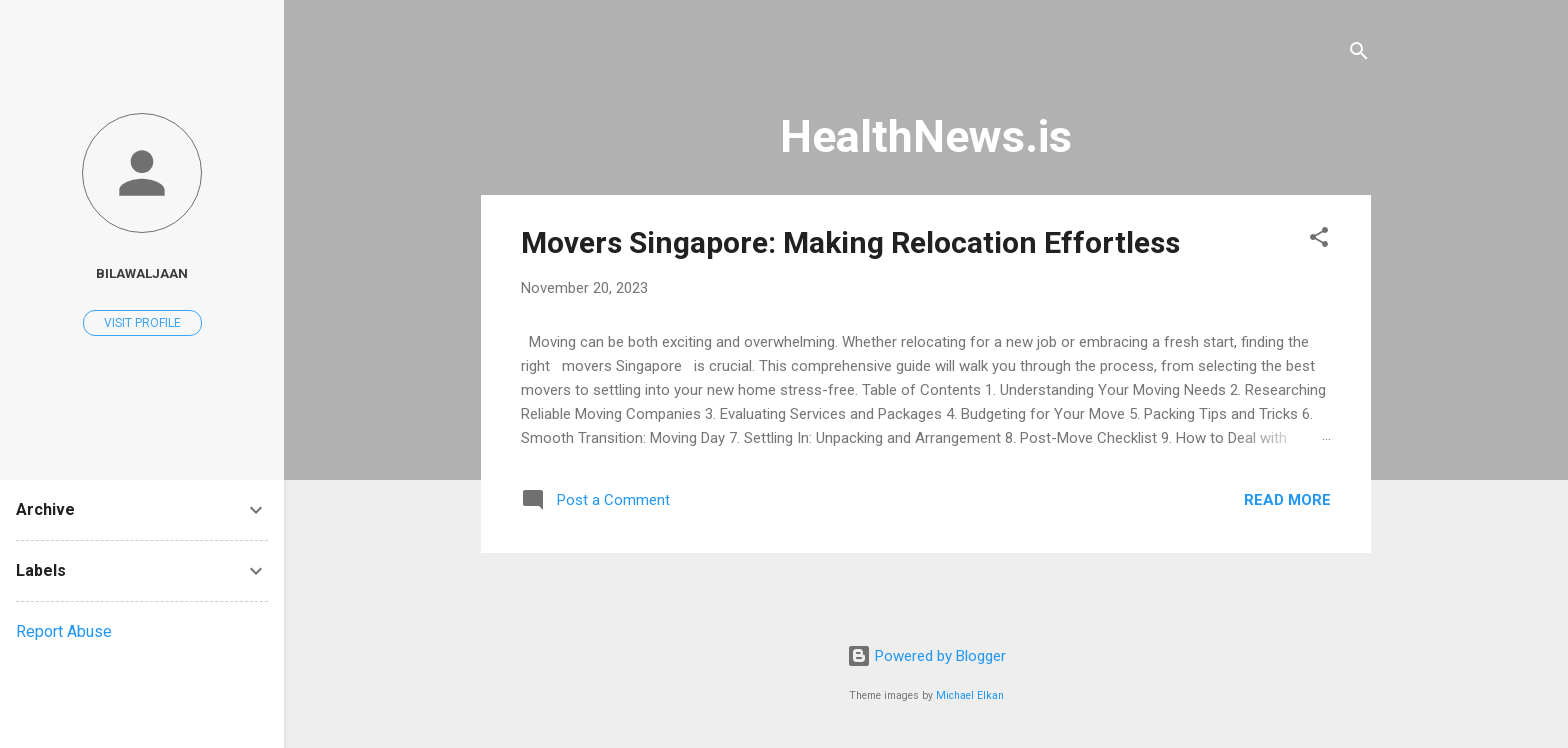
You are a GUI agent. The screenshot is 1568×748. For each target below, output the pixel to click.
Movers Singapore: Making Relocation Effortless (850, 242)
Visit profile (142, 323)
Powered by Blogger (926, 656)
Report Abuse (64, 631)
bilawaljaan (142, 273)
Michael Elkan (970, 695)
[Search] (1359, 54)
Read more (1287, 500)
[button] (1319, 240)
